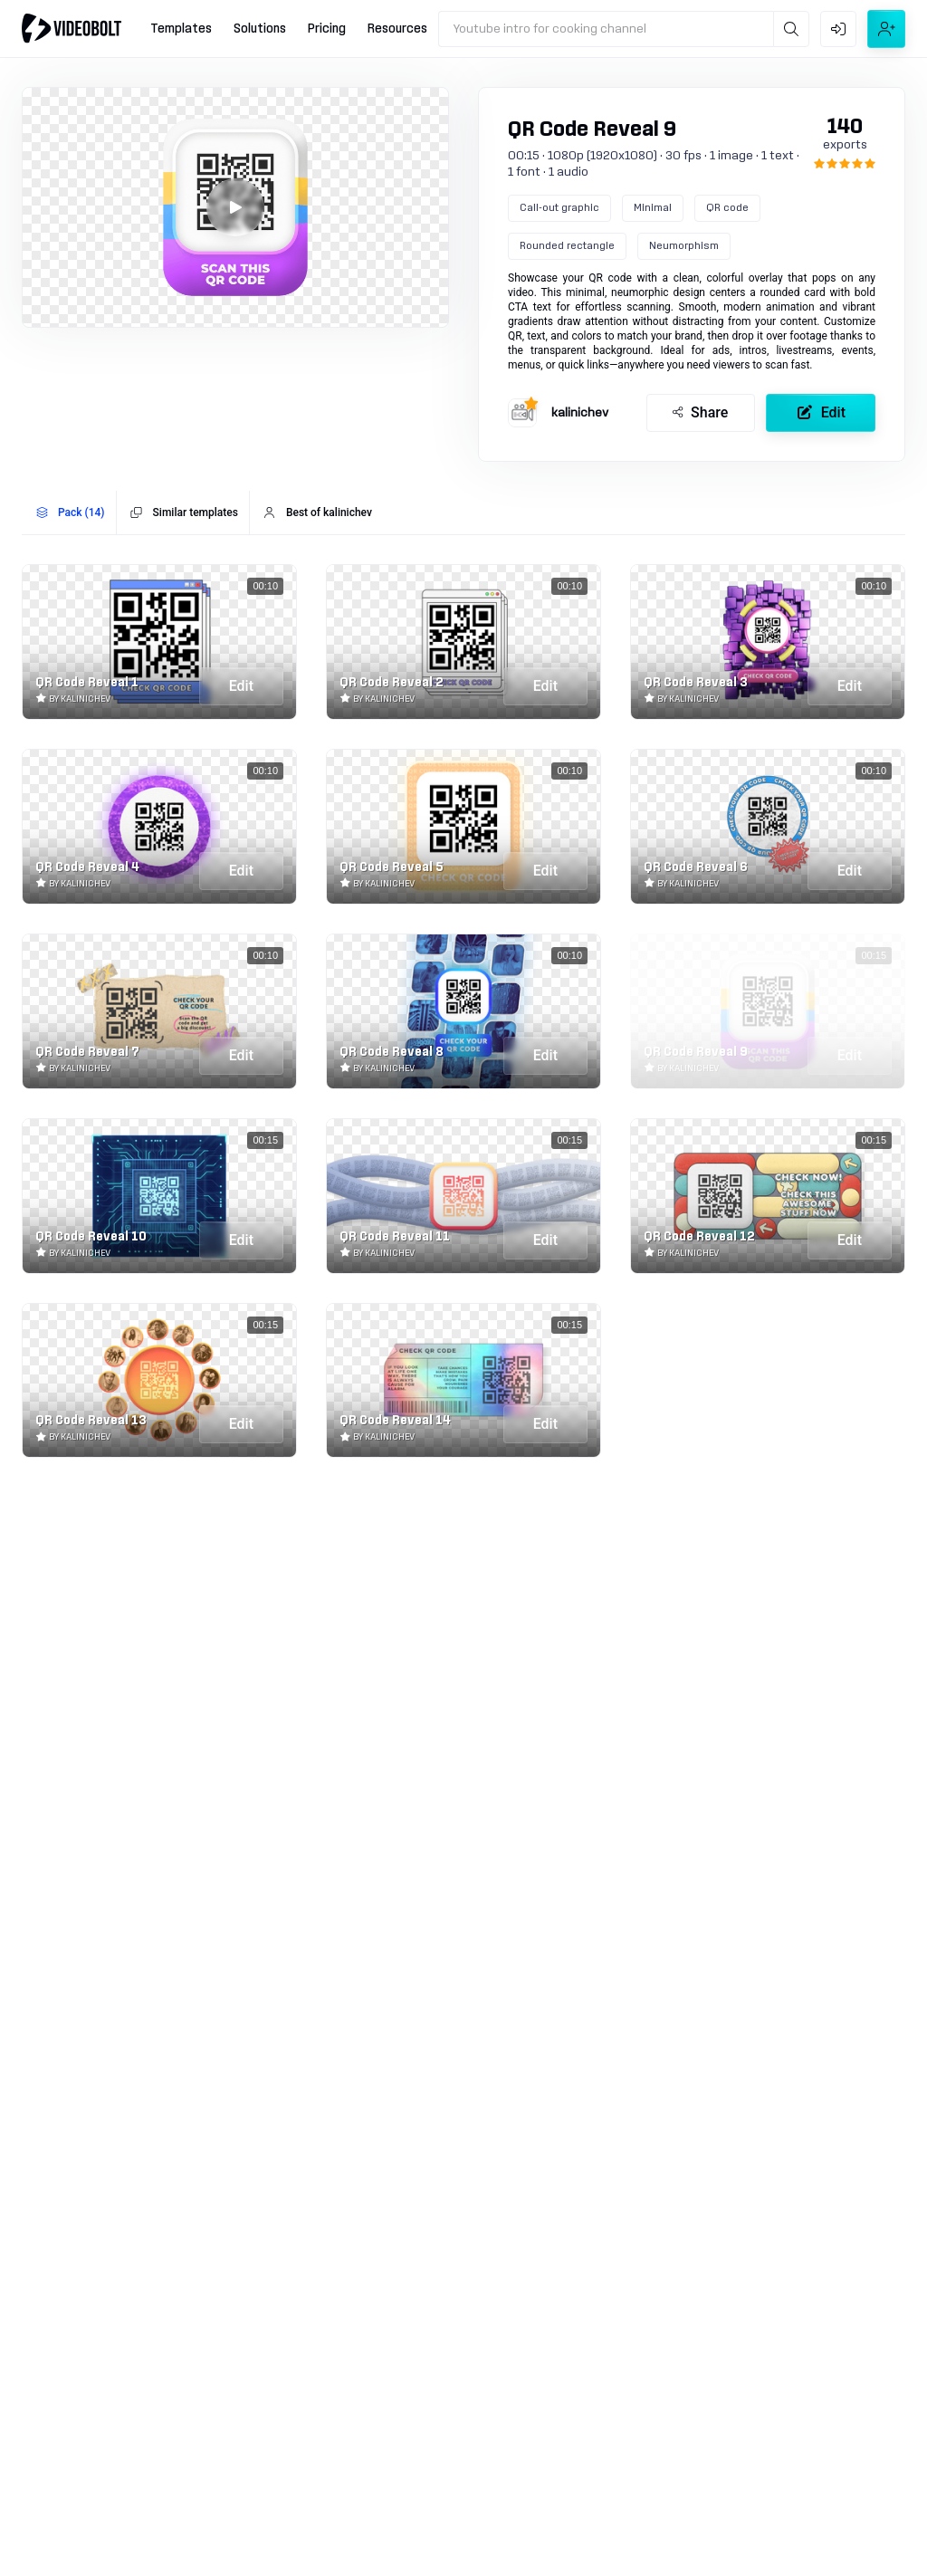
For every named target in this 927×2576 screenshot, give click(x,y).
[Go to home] (71, 28)
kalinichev (579, 413)
